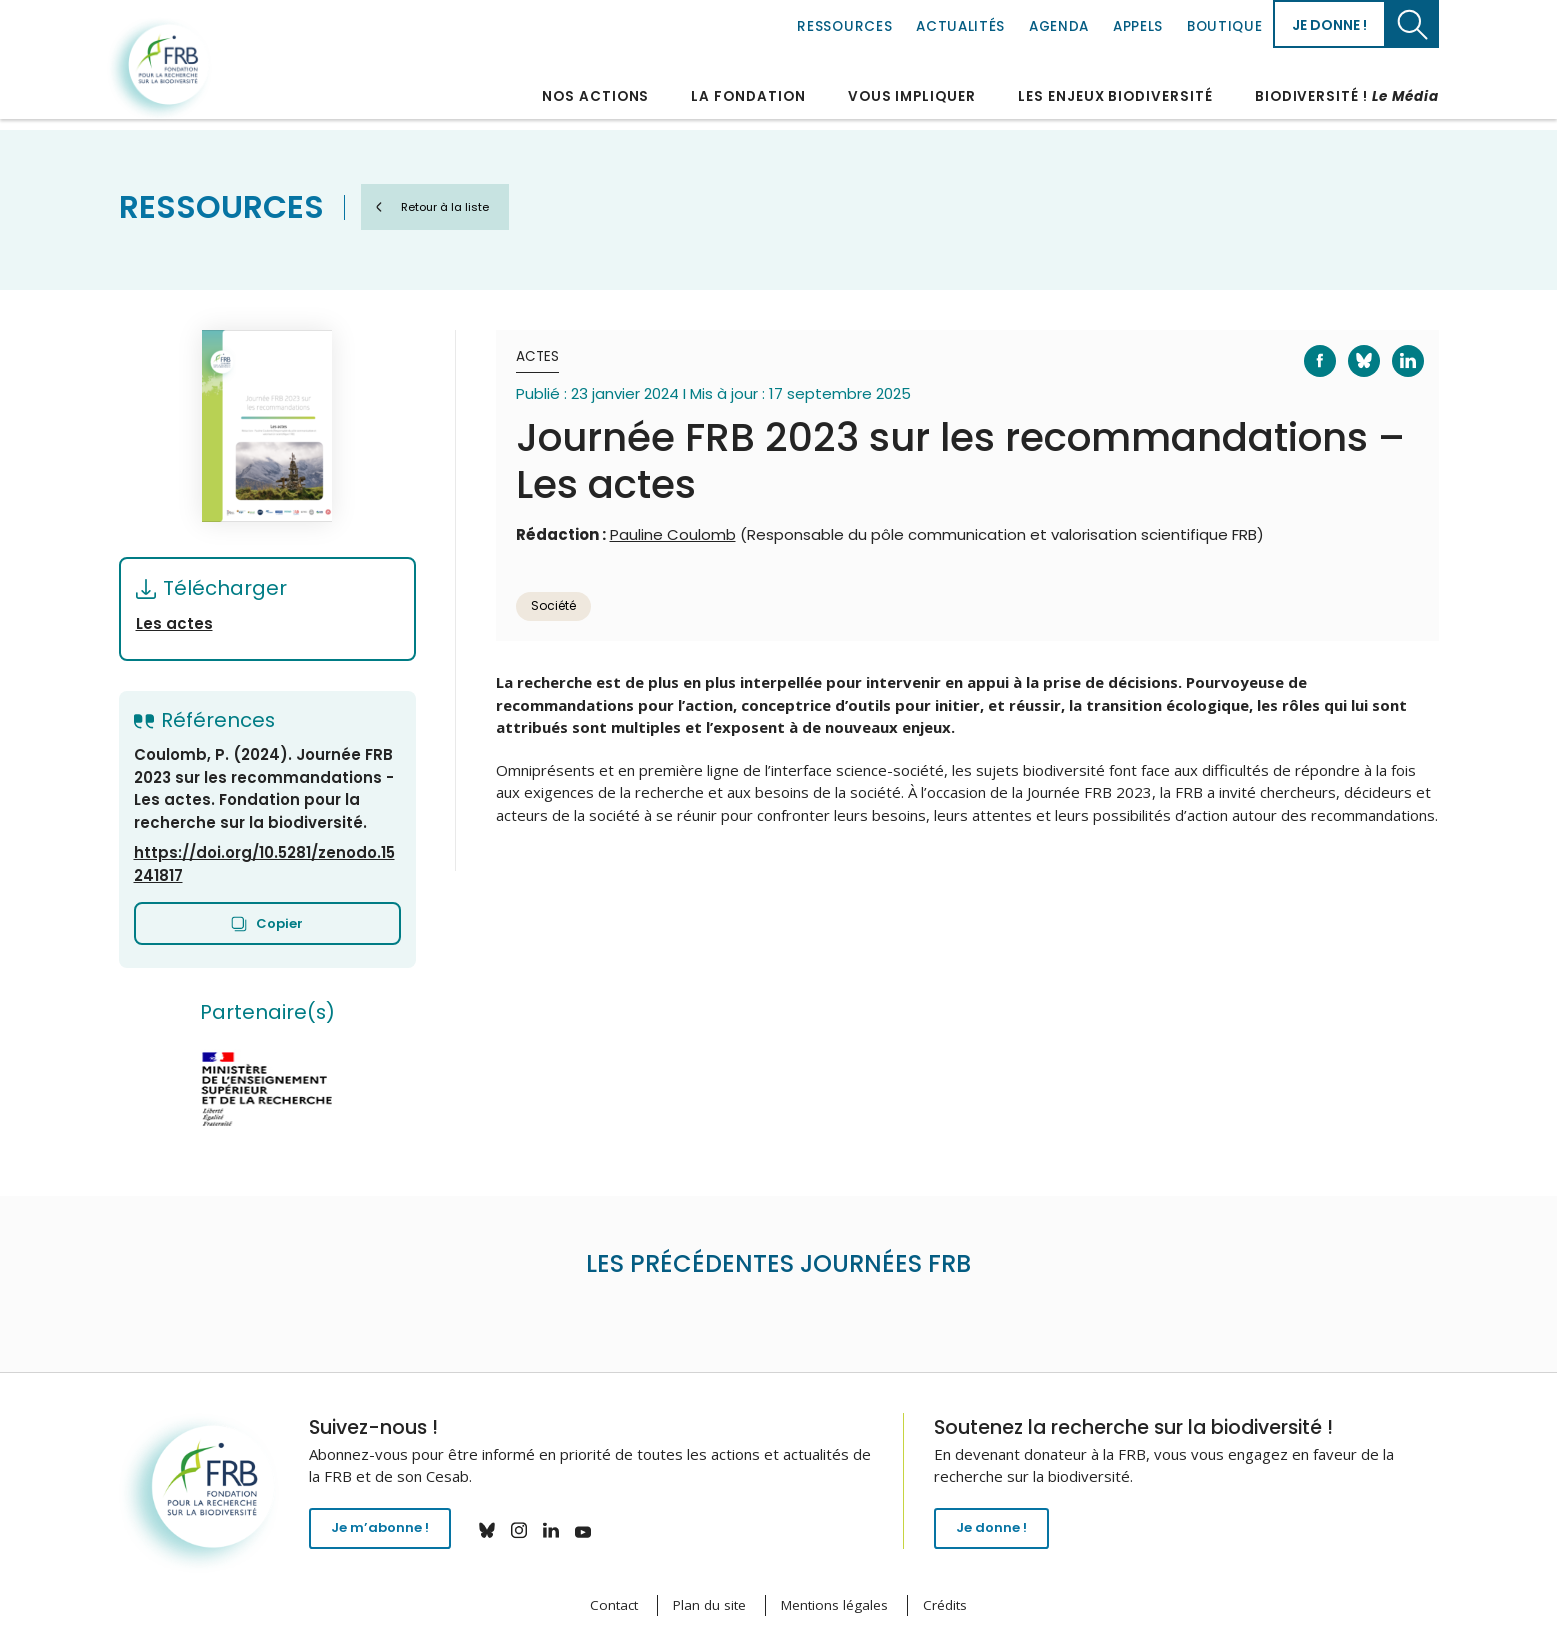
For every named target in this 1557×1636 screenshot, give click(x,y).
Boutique (1224, 26)
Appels (1138, 26)
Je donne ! (1329, 25)
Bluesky (1351, 346)
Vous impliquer (912, 96)
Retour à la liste (459, 206)
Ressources (844, 26)
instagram (532, 1530)
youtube (596, 1530)
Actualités (960, 26)
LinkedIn (1395, 346)
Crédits (945, 1605)
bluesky (500, 1530)
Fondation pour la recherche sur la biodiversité (162, 69)
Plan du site (709, 1605)
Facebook (1308, 346)
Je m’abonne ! (386, 1532)
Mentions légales (834, 1605)
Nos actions (595, 96)
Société (553, 605)
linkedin (564, 1530)
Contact (614, 1605)
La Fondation (748, 96)
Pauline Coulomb (673, 534)
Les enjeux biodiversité (1115, 96)
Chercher (1412, 24)
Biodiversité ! (1347, 96)
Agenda (1059, 26)
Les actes (174, 623)
